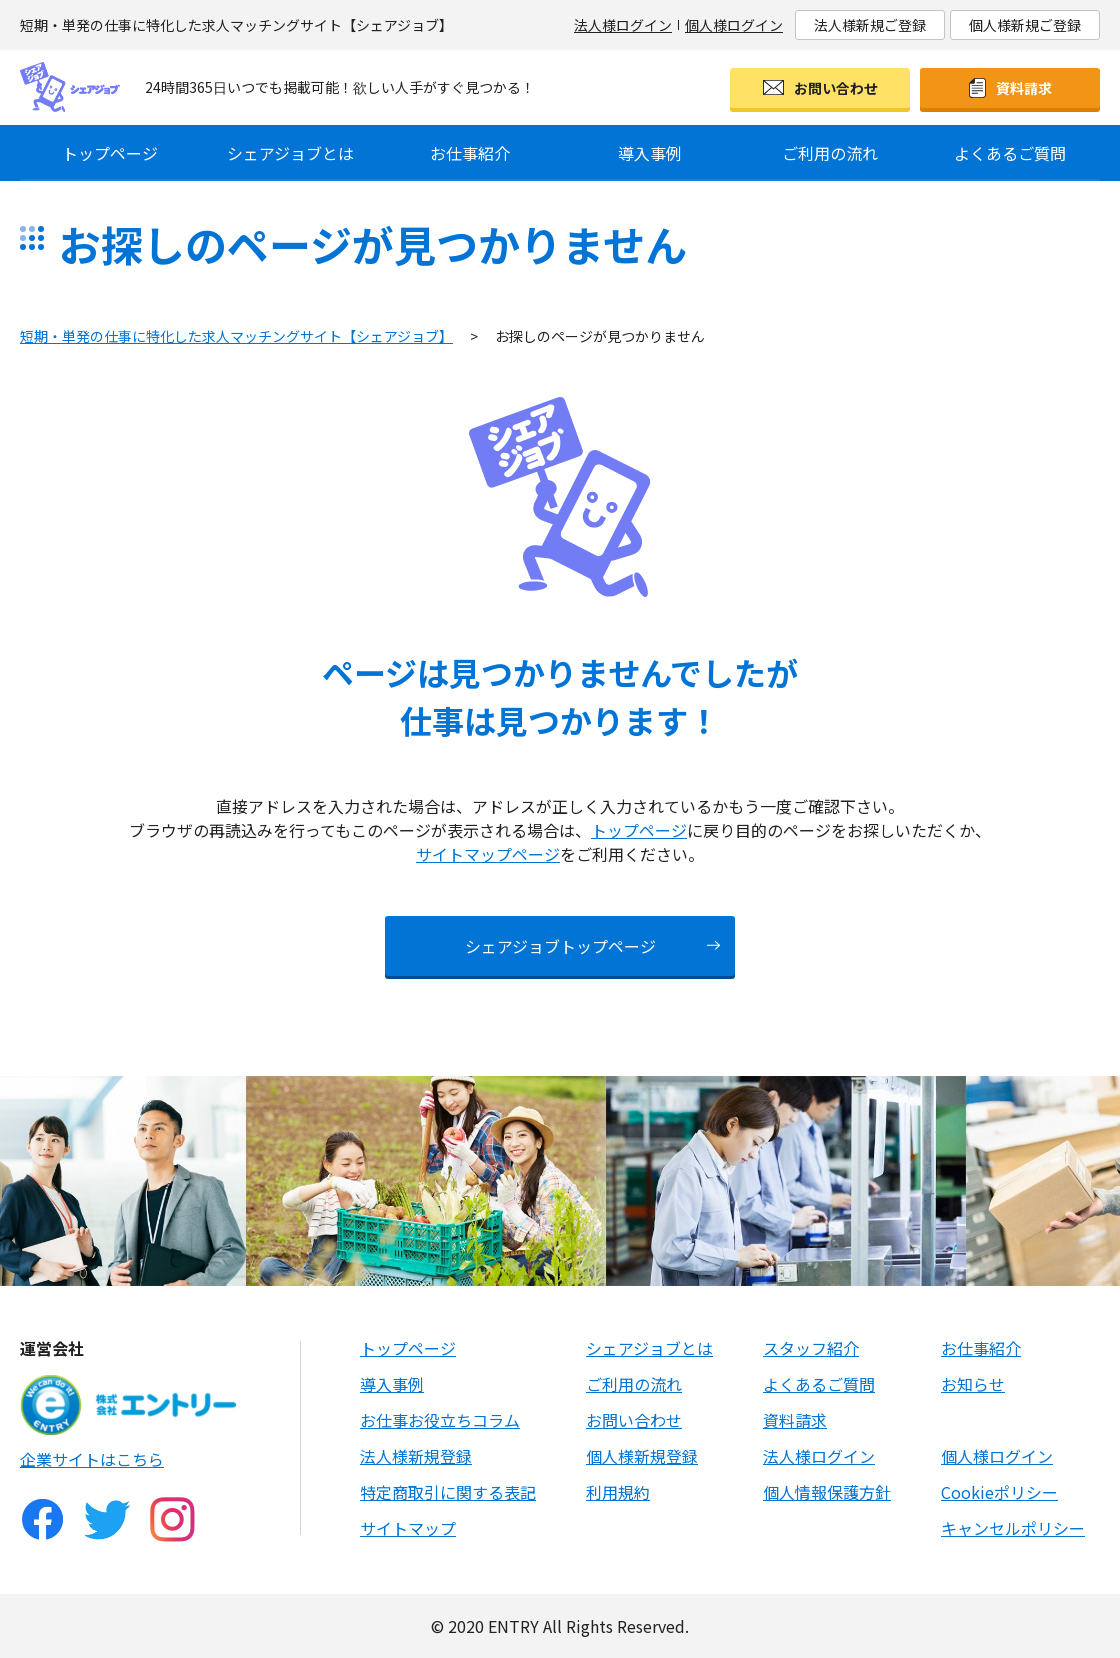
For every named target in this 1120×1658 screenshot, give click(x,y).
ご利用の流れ (830, 153)
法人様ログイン (623, 25)
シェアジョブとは (290, 153)
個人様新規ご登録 (1025, 25)
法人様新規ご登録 (870, 25)
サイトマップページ (488, 854)
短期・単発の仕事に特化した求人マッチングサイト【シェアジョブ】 (236, 336)
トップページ (110, 153)
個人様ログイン (734, 25)
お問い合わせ (836, 88)
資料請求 (1024, 88)
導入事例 (650, 153)
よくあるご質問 (1010, 153)
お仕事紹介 (470, 153)
